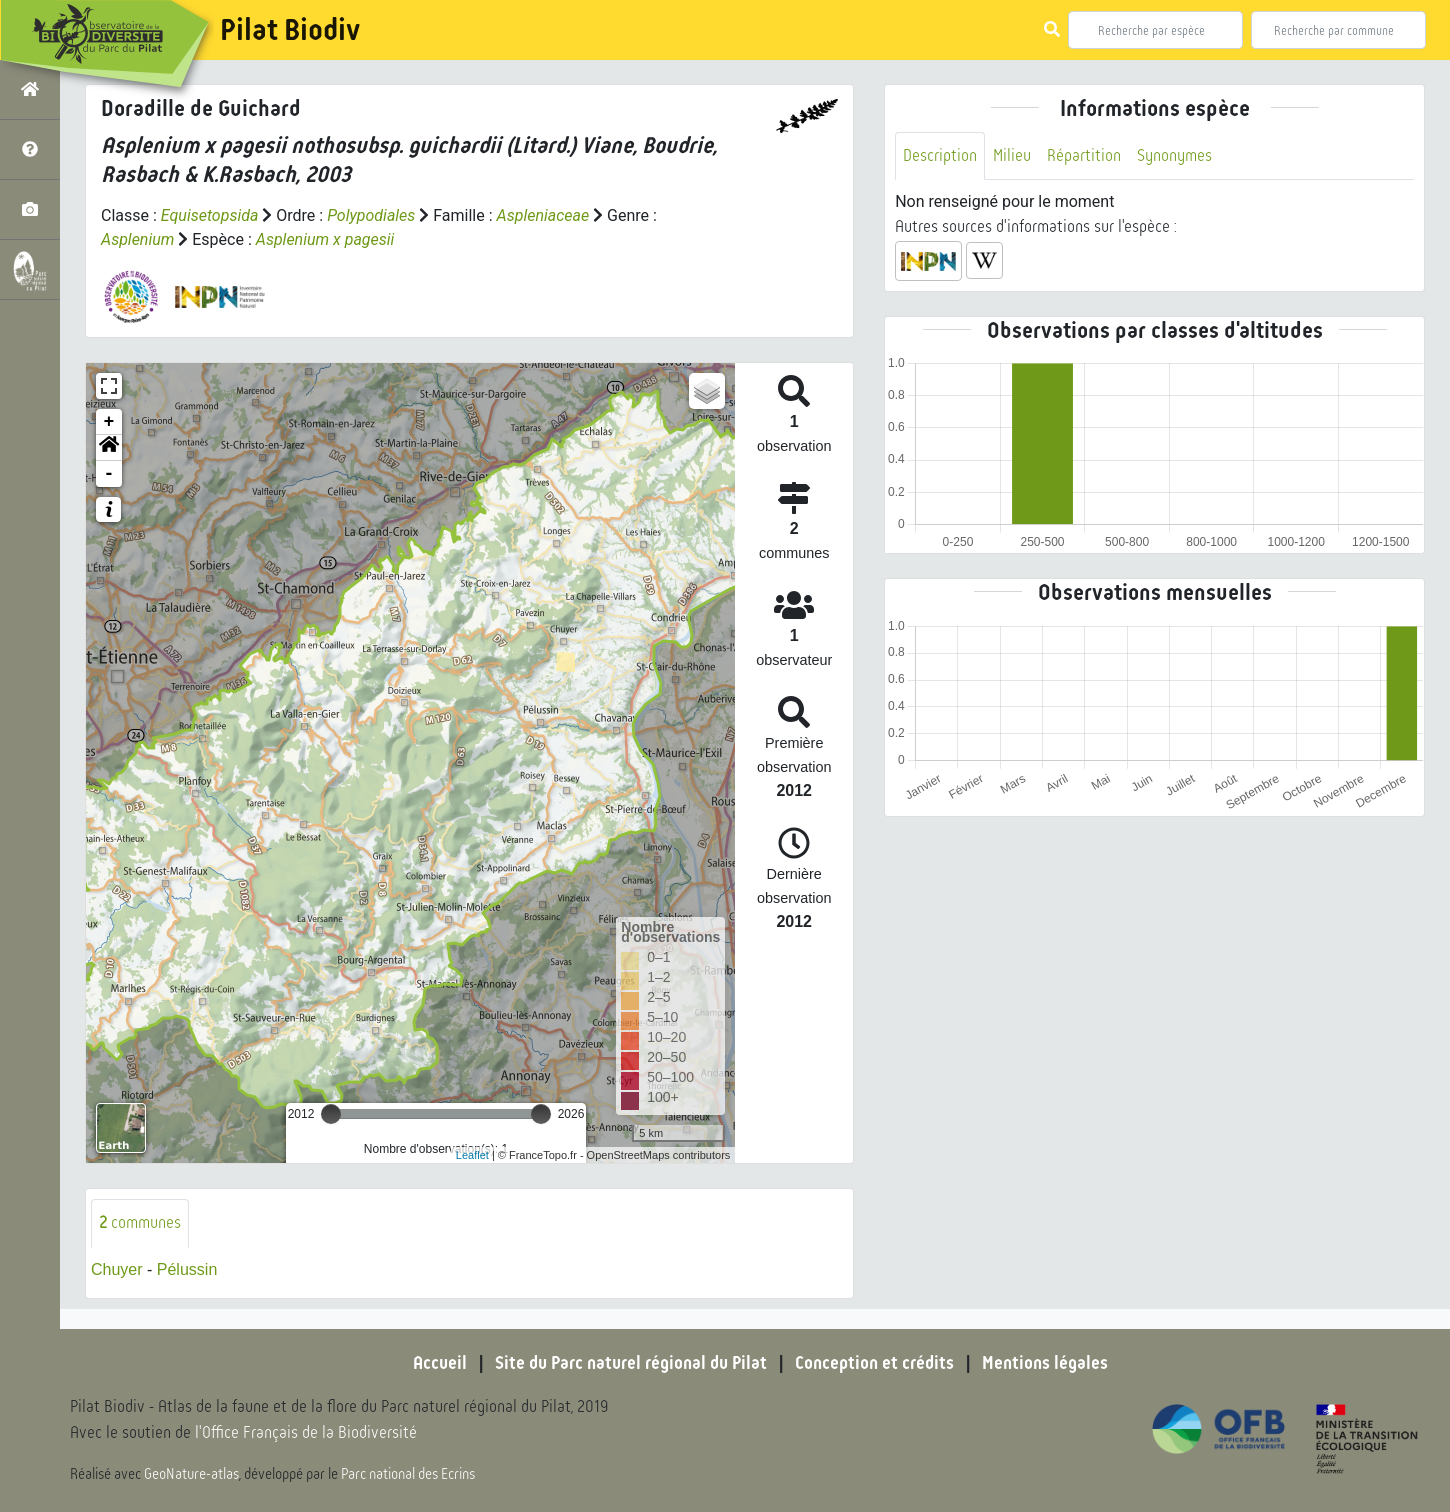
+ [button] (109, 422)
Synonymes (1174, 155)
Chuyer (117, 1269)
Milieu (1012, 155)
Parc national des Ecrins (408, 1474)
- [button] (109, 474)
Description (940, 155)
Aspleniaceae (543, 215)
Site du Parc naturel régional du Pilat (631, 1363)
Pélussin (187, 1269)
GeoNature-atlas (191, 1474)
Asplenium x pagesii (325, 239)
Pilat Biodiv (290, 30)
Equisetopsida (210, 215)
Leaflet (472, 1155)
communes (140, 1222)
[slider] (331, 1114)
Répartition (1084, 155)
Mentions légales (1045, 1363)
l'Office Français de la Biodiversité (306, 1432)
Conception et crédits (874, 1363)
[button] (109, 448)
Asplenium (137, 239)
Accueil (440, 1363)
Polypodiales (371, 215)
